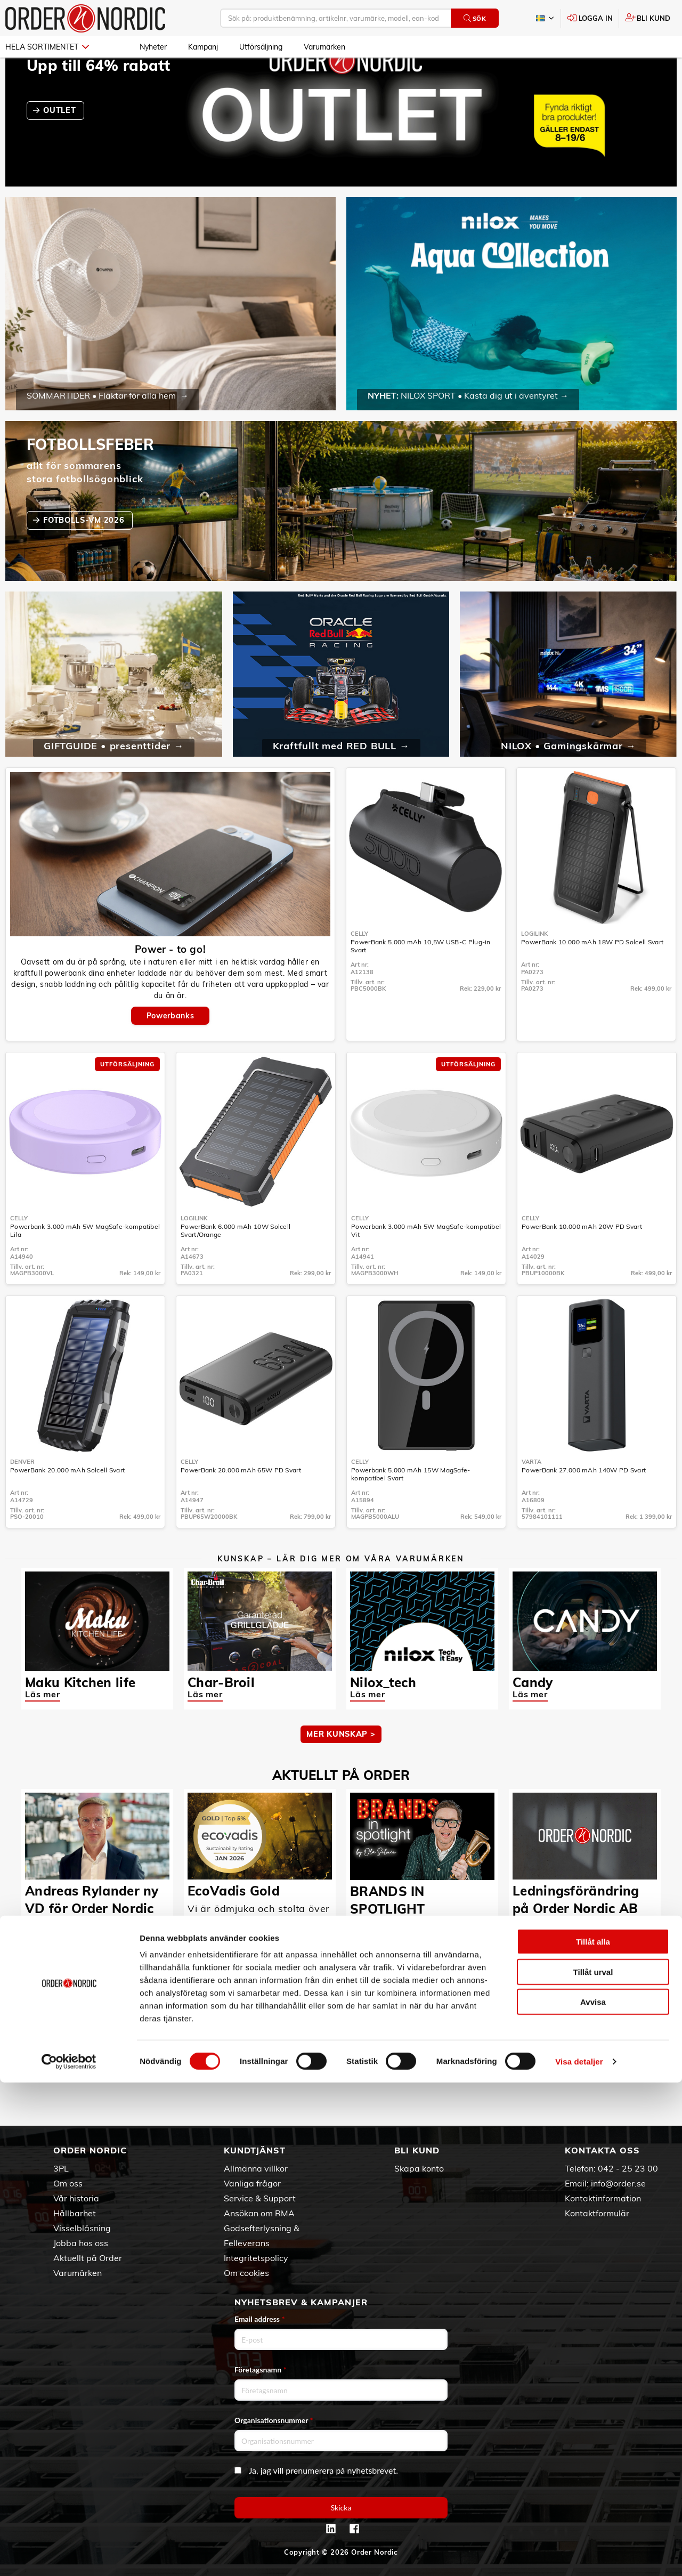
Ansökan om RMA (259, 2213)
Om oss (68, 2183)
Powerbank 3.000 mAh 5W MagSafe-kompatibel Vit (426, 1261)
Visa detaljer (579, 2554)
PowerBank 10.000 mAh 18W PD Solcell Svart (592, 973)
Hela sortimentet (47, 47)
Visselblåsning (82, 2228)
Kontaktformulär (597, 2213)
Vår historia (76, 2198)
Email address (259, 2318)
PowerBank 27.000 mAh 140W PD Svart (584, 1501)
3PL (61, 2168)
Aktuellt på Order (87, 2258)
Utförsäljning (260, 47)
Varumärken (324, 47)
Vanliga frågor (252, 2183)
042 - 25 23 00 (628, 2168)
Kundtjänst (255, 2150)
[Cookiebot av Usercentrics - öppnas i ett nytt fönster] (69, 2555)
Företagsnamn (260, 2369)
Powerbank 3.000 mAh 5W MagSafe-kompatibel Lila (85, 1261)
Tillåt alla (593, 2435)
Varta (531, 1492)
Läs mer (42, 1725)
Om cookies (246, 2272)
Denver (22, 1492)
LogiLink (534, 964)
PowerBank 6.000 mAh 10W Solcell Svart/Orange (235, 1261)
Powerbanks (170, 1046)
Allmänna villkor (256, 2168)
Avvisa (593, 2495)
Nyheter (153, 47)
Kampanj (203, 47)
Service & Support (260, 2198)
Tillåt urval (593, 2465)
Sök (475, 18)
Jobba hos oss (80, 2243)
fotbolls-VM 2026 (85, 551)
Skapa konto (419, 2168)
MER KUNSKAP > (340, 1765)
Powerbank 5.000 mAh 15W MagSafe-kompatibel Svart (410, 1505)
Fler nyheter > (341, 2104)
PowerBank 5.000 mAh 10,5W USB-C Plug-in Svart (421, 977)
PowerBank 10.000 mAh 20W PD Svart (582, 1257)
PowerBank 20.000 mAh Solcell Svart (67, 1501)
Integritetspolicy (256, 2258)
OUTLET (60, 141)
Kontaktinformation (603, 2198)
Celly (359, 964)
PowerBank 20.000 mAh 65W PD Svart (241, 1501)
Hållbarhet (74, 2213)
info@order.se (618, 2183)
